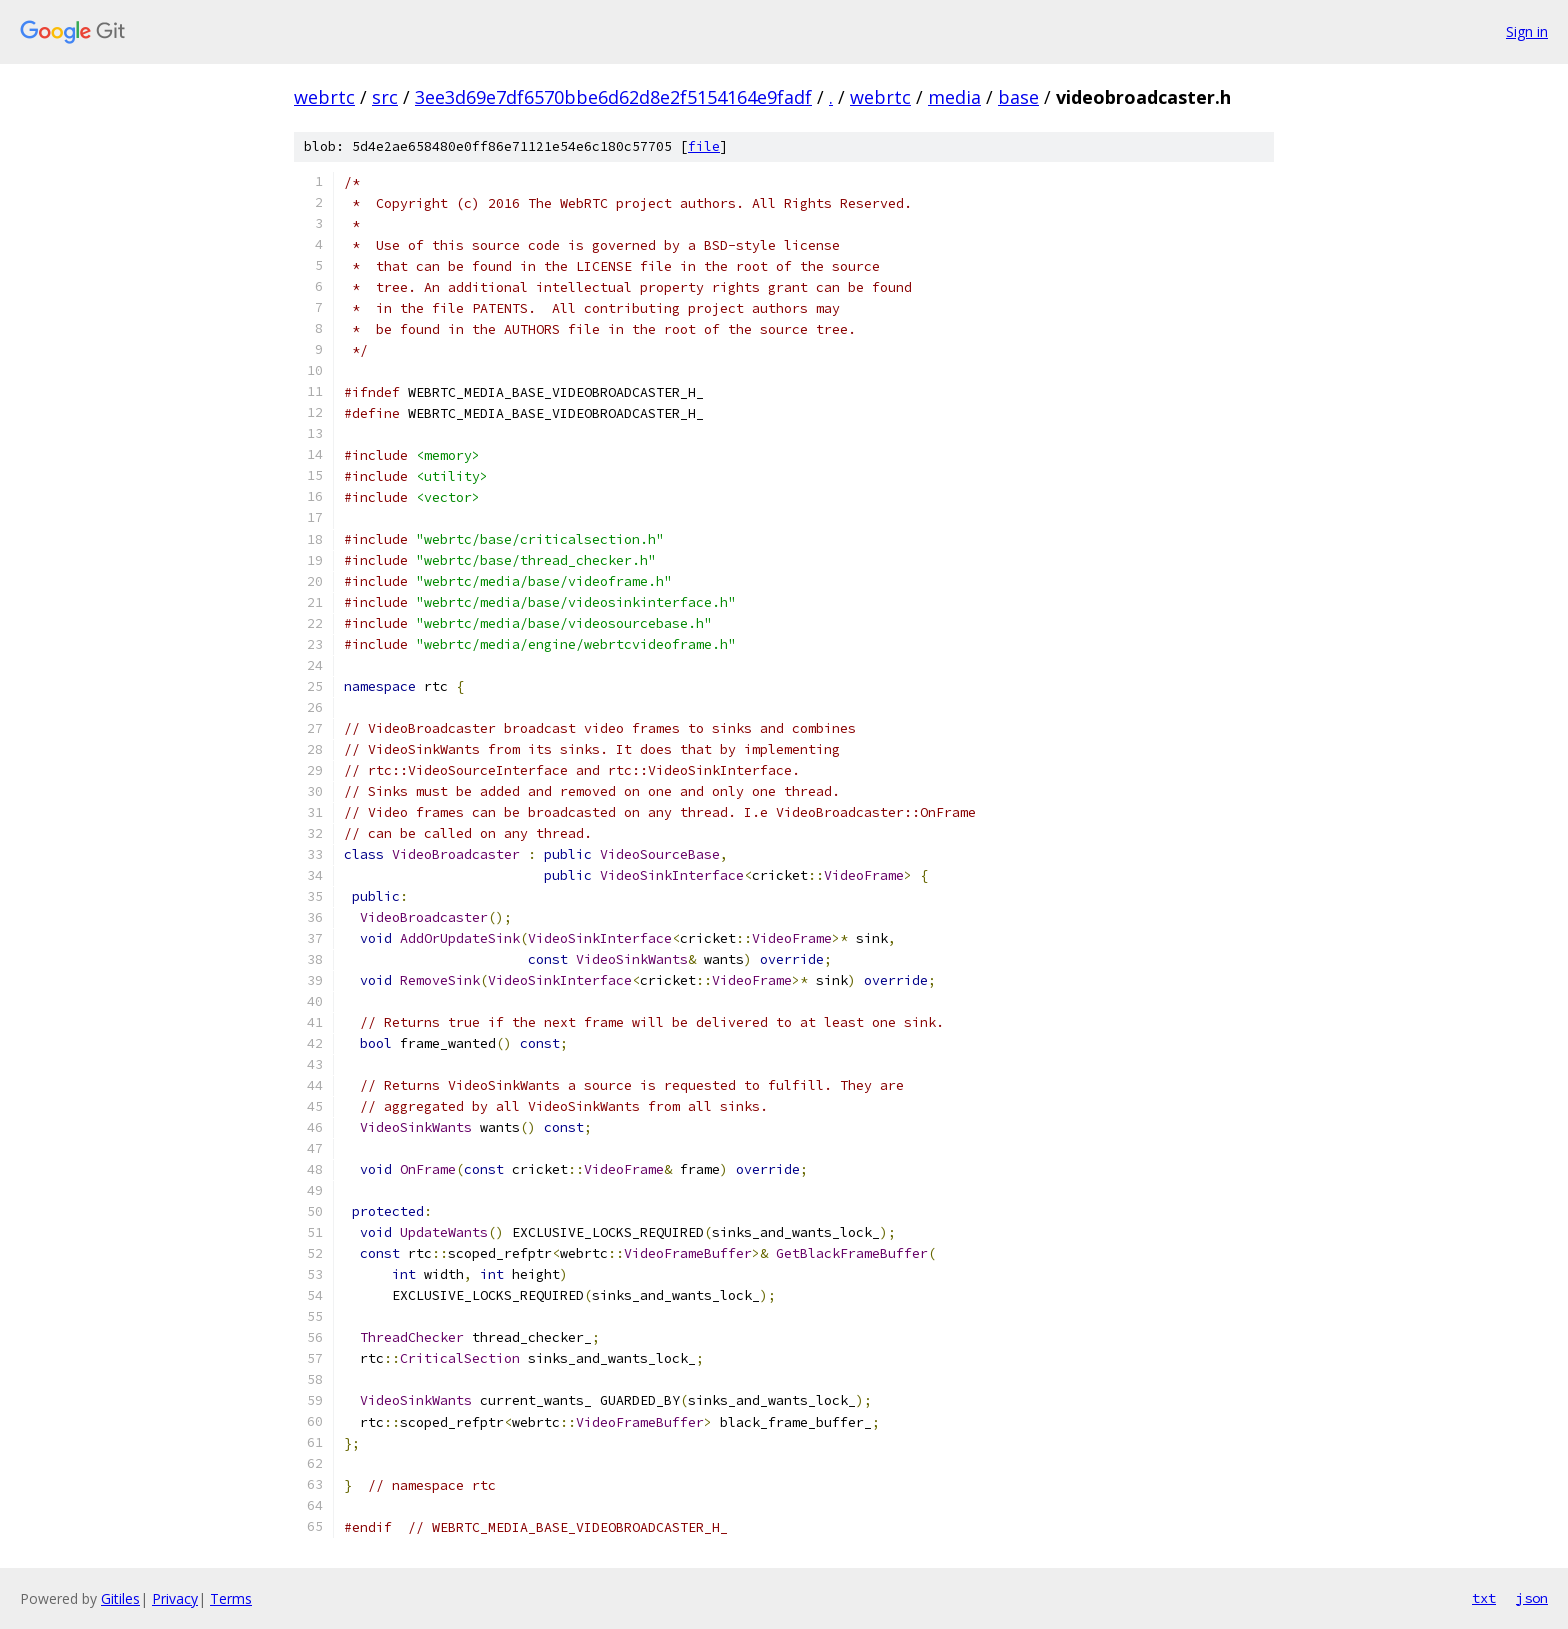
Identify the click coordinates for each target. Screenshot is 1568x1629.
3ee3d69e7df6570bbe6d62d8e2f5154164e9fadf (613, 97)
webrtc (324, 97)
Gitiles (120, 1598)
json (1532, 1598)
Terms (231, 1598)
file (704, 146)
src (385, 97)
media (954, 97)
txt (1484, 1598)
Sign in (1527, 31)
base (1018, 97)
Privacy (175, 1598)
